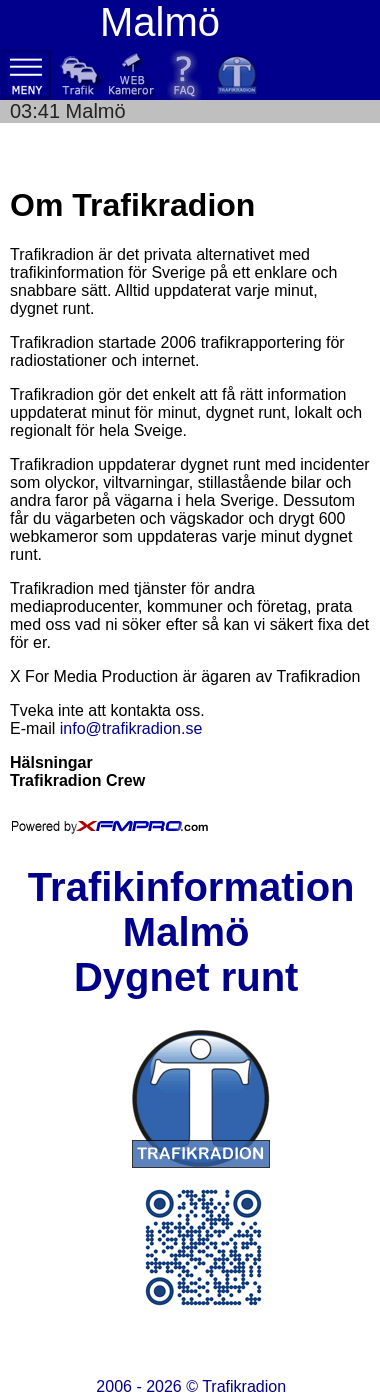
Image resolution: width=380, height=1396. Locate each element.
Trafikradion (244, 1386)
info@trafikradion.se (131, 728)
